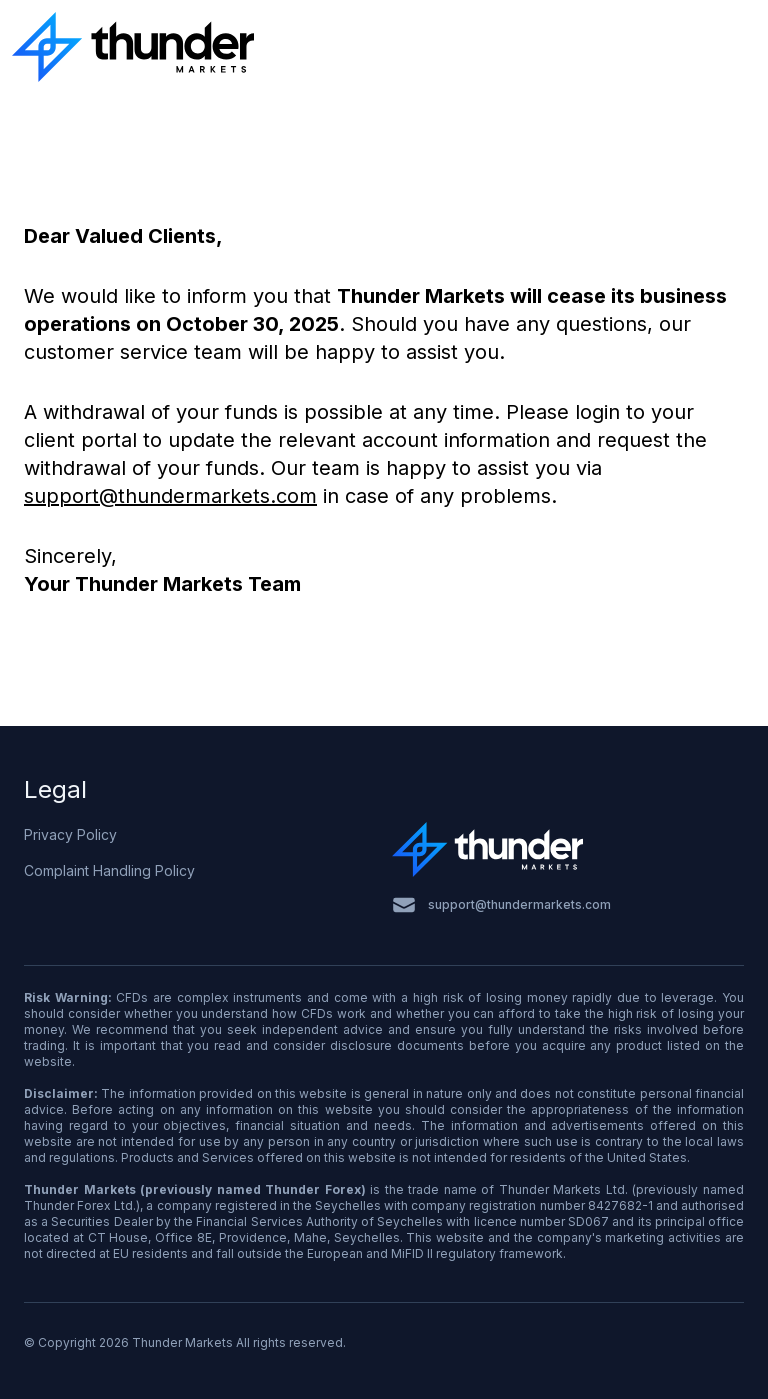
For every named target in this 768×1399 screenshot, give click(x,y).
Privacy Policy (70, 834)
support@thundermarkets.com (170, 496)
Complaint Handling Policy (109, 870)
